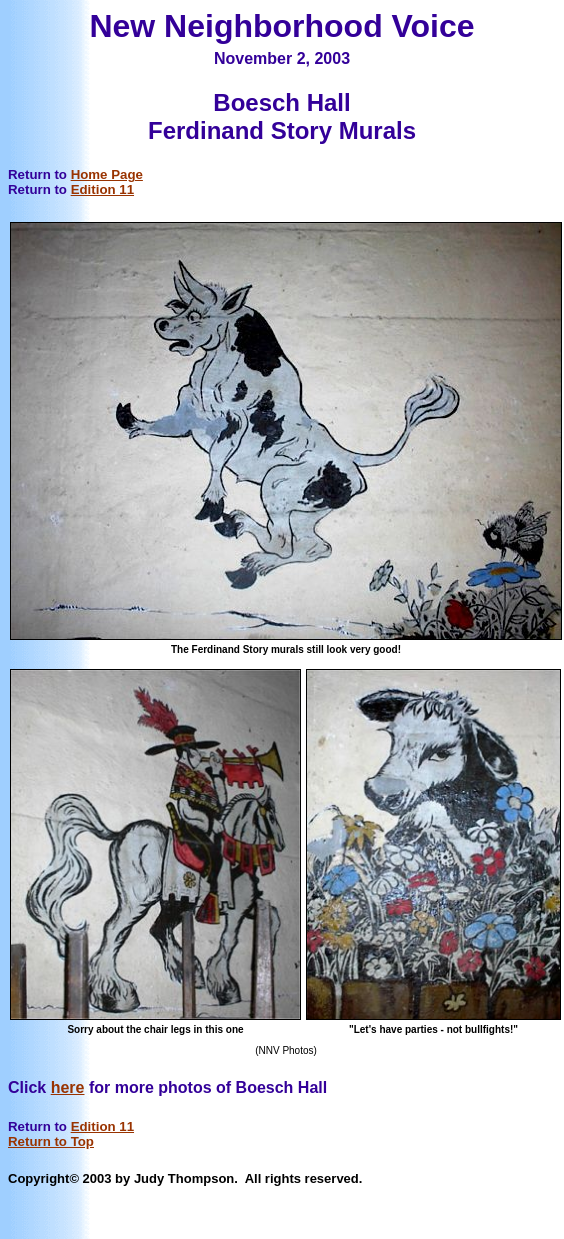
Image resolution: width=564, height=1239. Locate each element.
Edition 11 (102, 189)
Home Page (107, 174)
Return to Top (51, 1141)
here (68, 1087)
